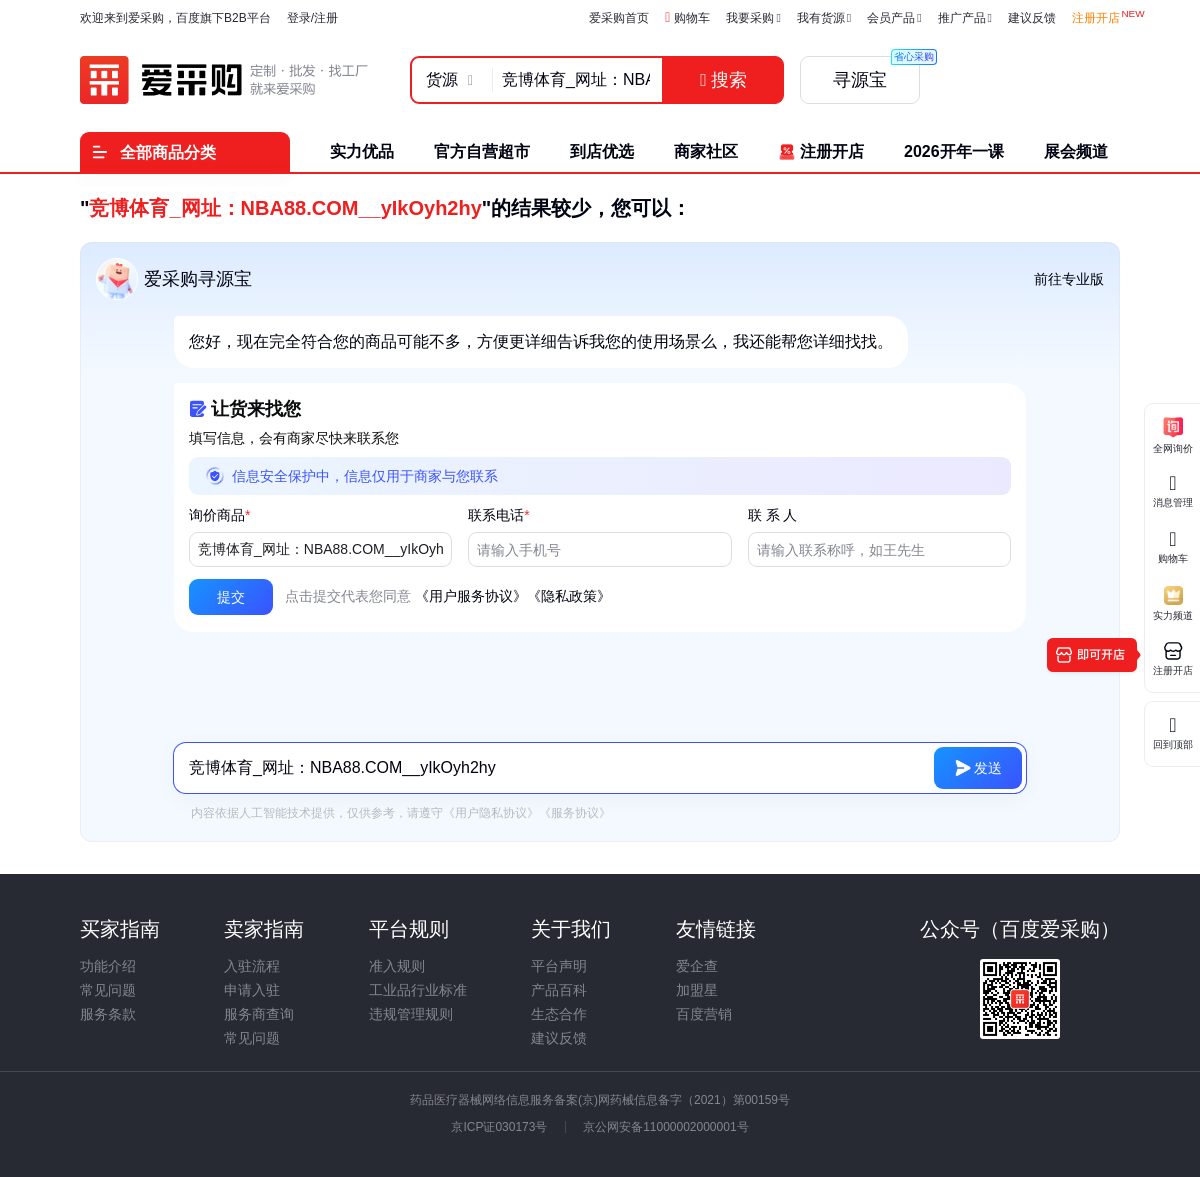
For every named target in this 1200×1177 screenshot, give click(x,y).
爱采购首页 (619, 18)
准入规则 (397, 966)
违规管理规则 (411, 1014)
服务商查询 (259, 1014)
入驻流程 (252, 966)
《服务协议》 (575, 813)
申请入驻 (252, 990)
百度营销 (704, 1014)
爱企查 (697, 966)
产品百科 (559, 990)
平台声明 (559, 966)
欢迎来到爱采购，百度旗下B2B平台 (175, 18)
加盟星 (697, 990)
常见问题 (108, 990)
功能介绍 (108, 966)
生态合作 (559, 1014)
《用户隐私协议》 (491, 813)
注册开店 (1096, 18)
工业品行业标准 (418, 990)
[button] (231, 597)
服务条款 (108, 1014)
